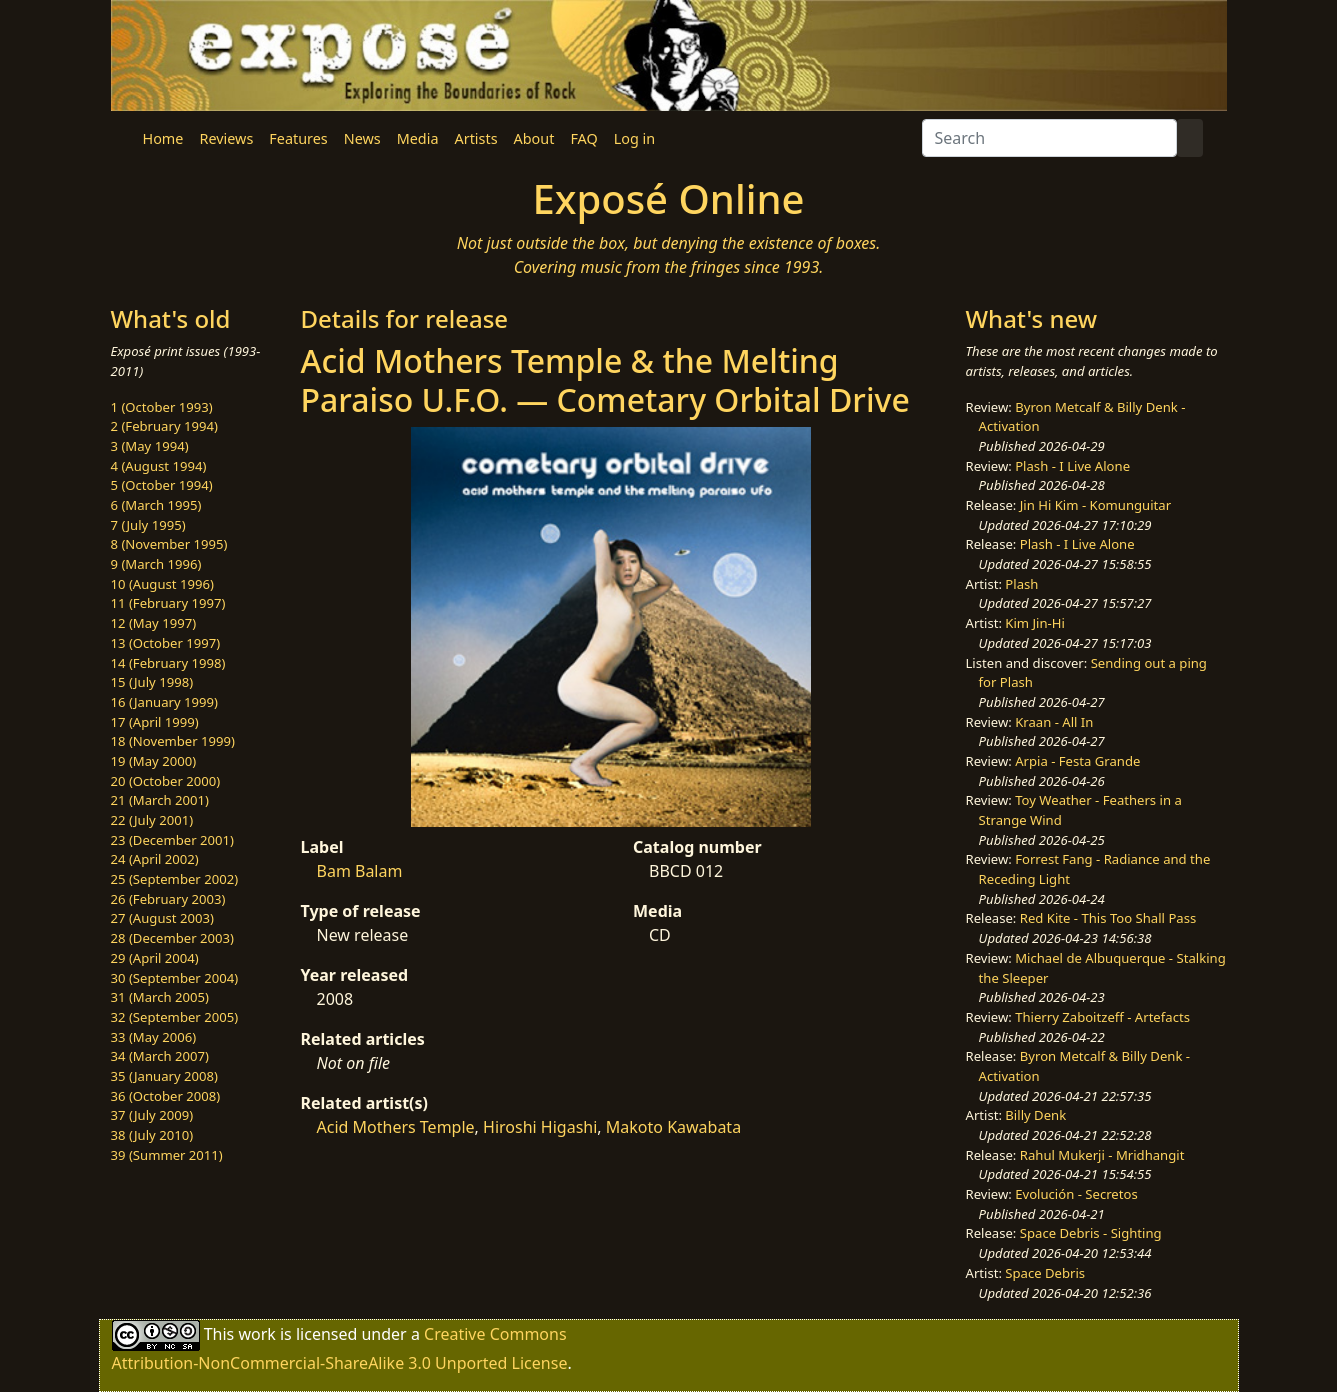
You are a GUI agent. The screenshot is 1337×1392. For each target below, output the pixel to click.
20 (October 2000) (166, 781)
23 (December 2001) (172, 840)
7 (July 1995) (148, 525)
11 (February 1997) (168, 603)
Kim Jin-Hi (1035, 623)
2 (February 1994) (164, 426)
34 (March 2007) (160, 1056)
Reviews (226, 138)
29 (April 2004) (155, 958)
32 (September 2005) (175, 1017)
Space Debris (1045, 1273)
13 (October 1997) (166, 643)
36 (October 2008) (166, 1096)
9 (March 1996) (156, 564)
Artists (476, 138)
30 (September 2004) (175, 978)
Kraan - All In (1054, 722)
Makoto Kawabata (673, 1127)
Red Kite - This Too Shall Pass (1108, 918)
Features (298, 138)
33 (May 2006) (154, 1037)
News (362, 138)
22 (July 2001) (152, 820)
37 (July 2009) (152, 1115)
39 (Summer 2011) (167, 1155)
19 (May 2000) (154, 761)
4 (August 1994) (159, 466)
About (534, 138)
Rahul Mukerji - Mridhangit (1102, 1155)
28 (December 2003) (172, 938)
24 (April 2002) (155, 859)
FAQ (583, 138)
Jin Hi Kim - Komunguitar (1095, 505)
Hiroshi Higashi (540, 1127)
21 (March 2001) (160, 800)
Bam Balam (360, 871)
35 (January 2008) (164, 1076)
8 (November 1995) (169, 544)
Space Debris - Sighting (1091, 1233)
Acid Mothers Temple (396, 1127)
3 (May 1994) (150, 446)
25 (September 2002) (175, 879)
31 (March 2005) (160, 997)
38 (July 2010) (152, 1135)
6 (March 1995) (156, 505)
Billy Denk (1035, 1115)
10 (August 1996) (162, 584)
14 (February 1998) (168, 663)
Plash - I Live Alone (1072, 466)
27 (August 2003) (162, 918)
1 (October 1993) (162, 407)
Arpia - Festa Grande (1077, 761)
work (256, 1334)
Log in (634, 138)
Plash (1021, 584)
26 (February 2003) (168, 899)
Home (163, 138)
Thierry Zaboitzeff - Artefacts (1102, 1017)
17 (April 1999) (155, 722)
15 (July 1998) (152, 682)
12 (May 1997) (154, 623)
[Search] (1049, 138)
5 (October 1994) (162, 485)
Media (418, 138)
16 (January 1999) (164, 702)
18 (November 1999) (173, 741)
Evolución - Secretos (1076, 1194)
